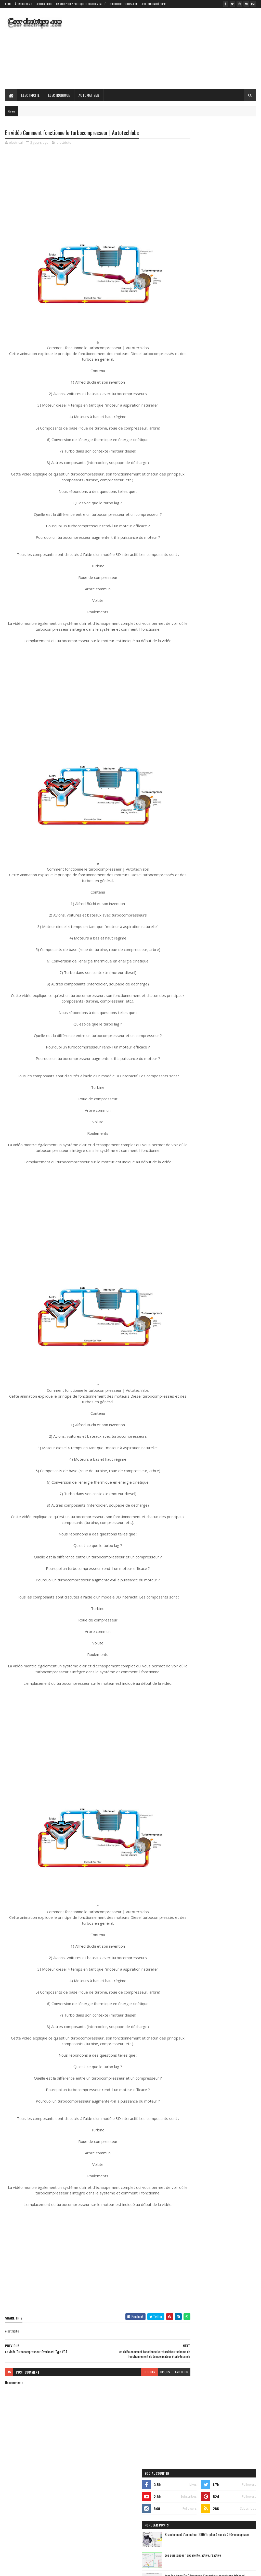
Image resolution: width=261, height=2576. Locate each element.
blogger (131, 2372)
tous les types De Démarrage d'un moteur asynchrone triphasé (225, 237)
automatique (191, 344)
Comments (236, 298)
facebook (163, 2372)
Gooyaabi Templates (72, 2569)
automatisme (223, 344)
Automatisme (89, 95)
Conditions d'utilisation (124, 4)
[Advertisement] (163, 48)
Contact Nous (44, 4)
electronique (219, 353)
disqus (147, 2372)
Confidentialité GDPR (153, 4)
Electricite (30, 95)
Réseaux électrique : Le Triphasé (224, 275)
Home (8, 4)
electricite (64, 143)
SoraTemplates (29, 2569)
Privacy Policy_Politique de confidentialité (81, 4)
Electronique (59, 95)
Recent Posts (199, 298)
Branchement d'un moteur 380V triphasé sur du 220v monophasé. (225, 195)
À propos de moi (24, 4)
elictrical (190, 322)
